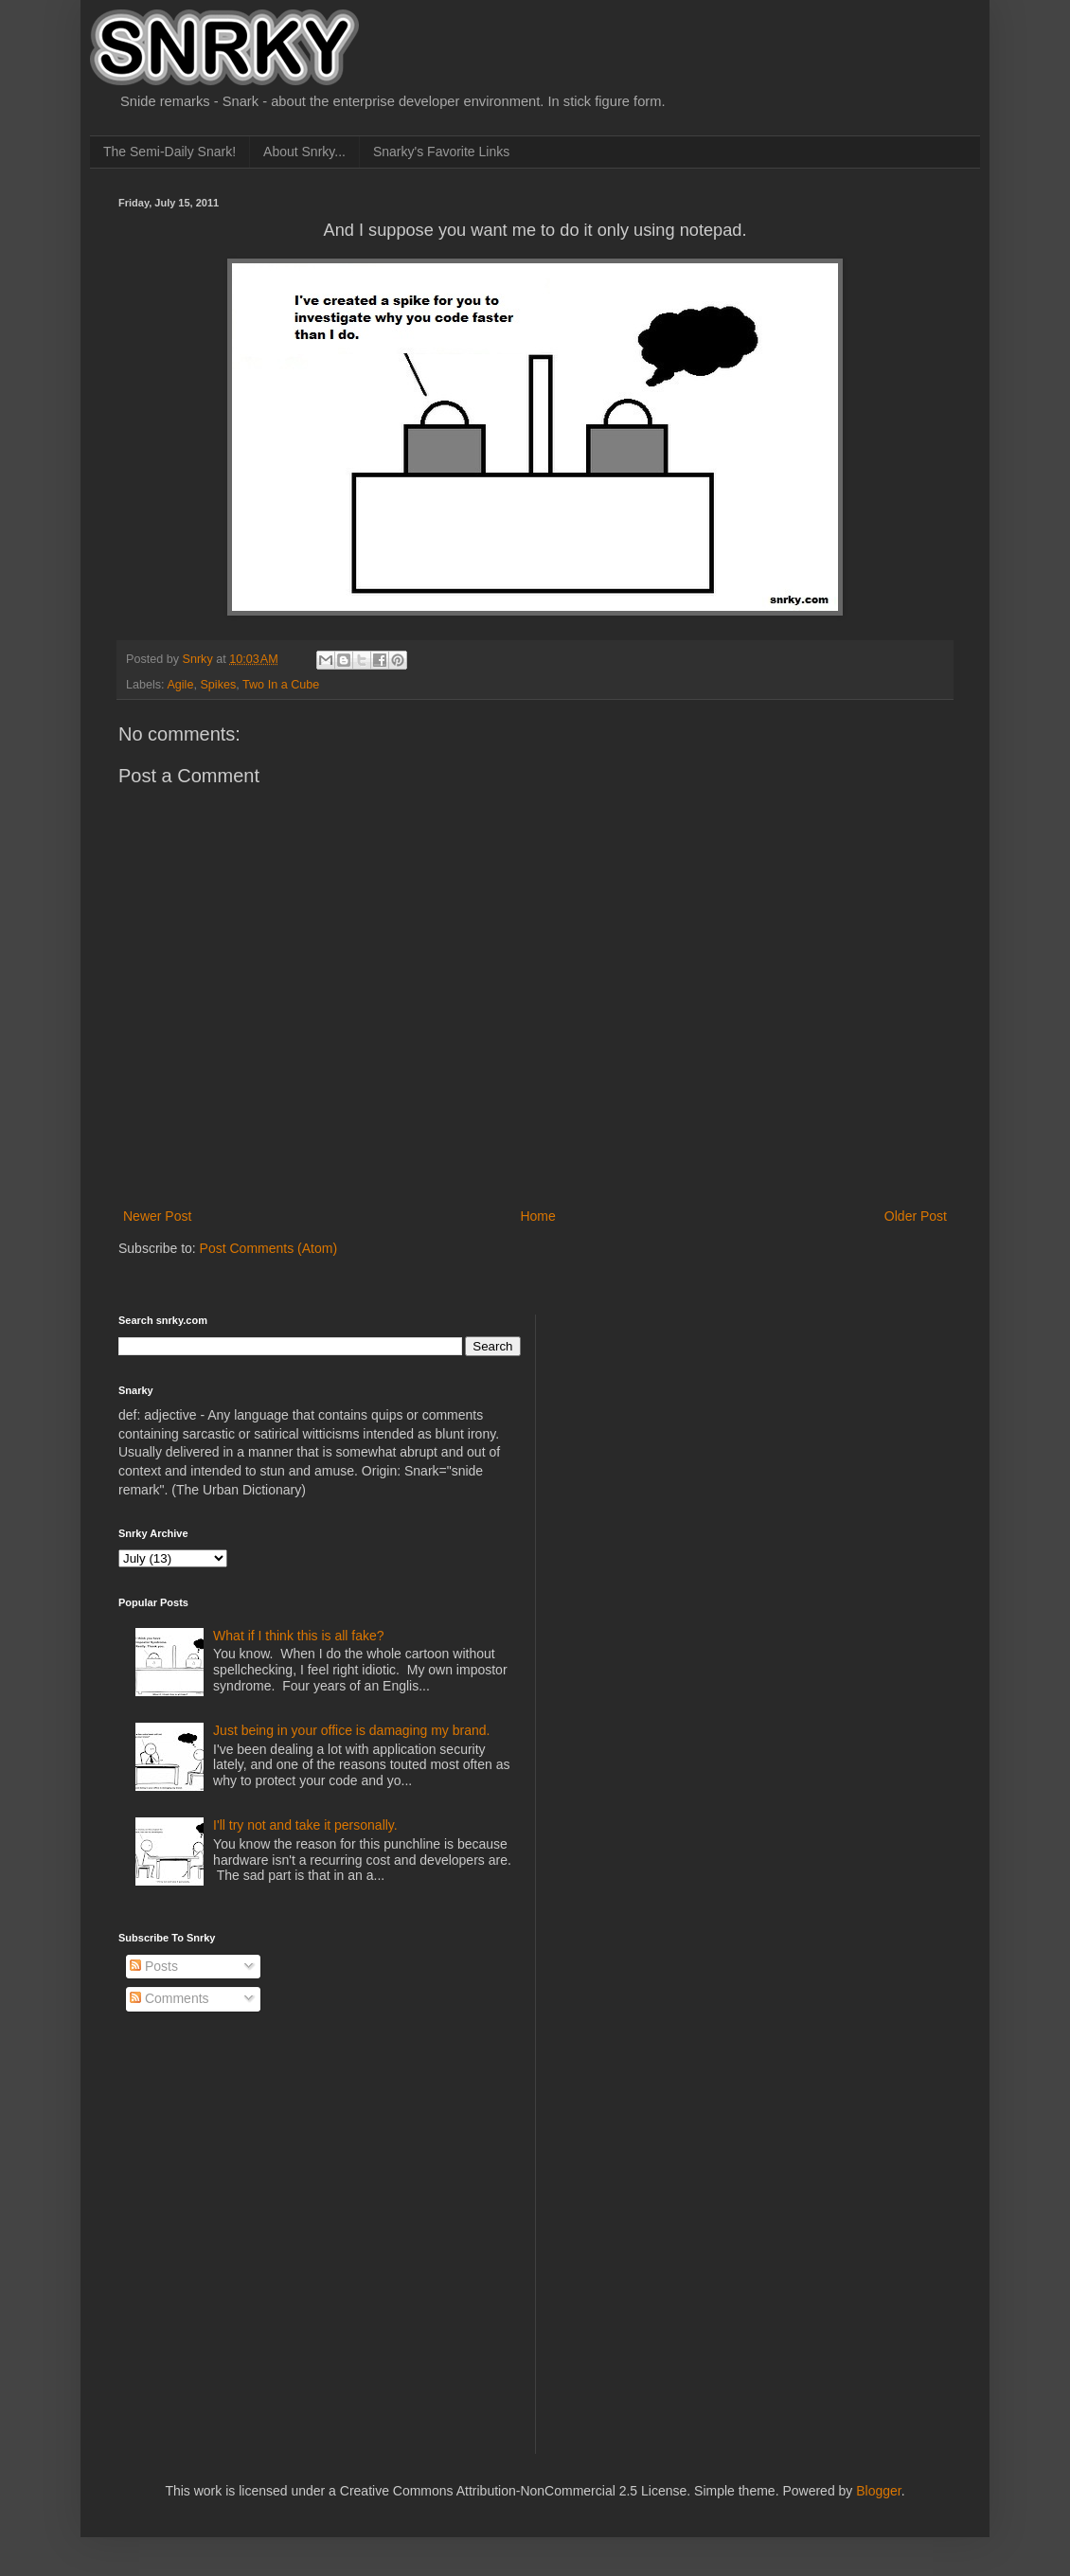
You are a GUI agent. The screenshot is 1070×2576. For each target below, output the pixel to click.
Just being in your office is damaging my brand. (351, 1730)
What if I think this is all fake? (298, 1635)
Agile (180, 684)
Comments (169, 1998)
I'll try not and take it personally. (305, 1825)
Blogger (878, 2490)
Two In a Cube (280, 684)
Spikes (218, 684)
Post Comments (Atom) (268, 1248)
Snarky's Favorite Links (441, 151)
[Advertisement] (697, 1433)
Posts (154, 1966)
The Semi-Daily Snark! (169, 151)
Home (537, 1216)
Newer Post (157, 1216)
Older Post (915, 1216)
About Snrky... (304, 151)
